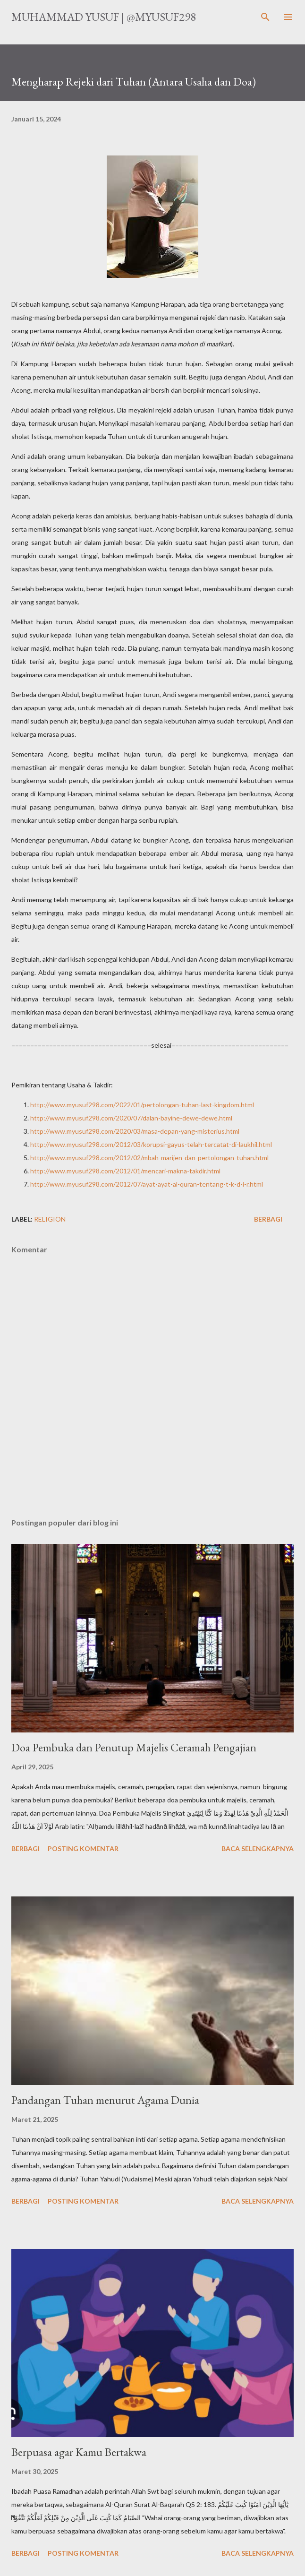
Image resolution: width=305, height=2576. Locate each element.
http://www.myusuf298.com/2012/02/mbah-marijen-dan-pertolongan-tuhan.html (149, 1158)
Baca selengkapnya (257, 1848)
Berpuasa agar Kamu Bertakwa (78, 2452)
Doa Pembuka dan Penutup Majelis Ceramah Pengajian (133, 1747)
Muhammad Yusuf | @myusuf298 (103, 16)
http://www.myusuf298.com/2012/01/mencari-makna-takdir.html (125, 1171)
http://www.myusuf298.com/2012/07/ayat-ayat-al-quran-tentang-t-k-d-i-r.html (146, 1184)
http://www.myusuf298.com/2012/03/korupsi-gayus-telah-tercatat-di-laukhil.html (151, 1144)
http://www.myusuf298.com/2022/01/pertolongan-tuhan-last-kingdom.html (142, 1105)
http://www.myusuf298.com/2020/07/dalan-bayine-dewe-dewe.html (131, 1118)
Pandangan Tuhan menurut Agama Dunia (105, 2100)
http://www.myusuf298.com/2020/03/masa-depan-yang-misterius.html (134, 1131)
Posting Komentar (83, 1848)
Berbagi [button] (268, 1219)
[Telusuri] (265, 17)
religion (50, 1219)
